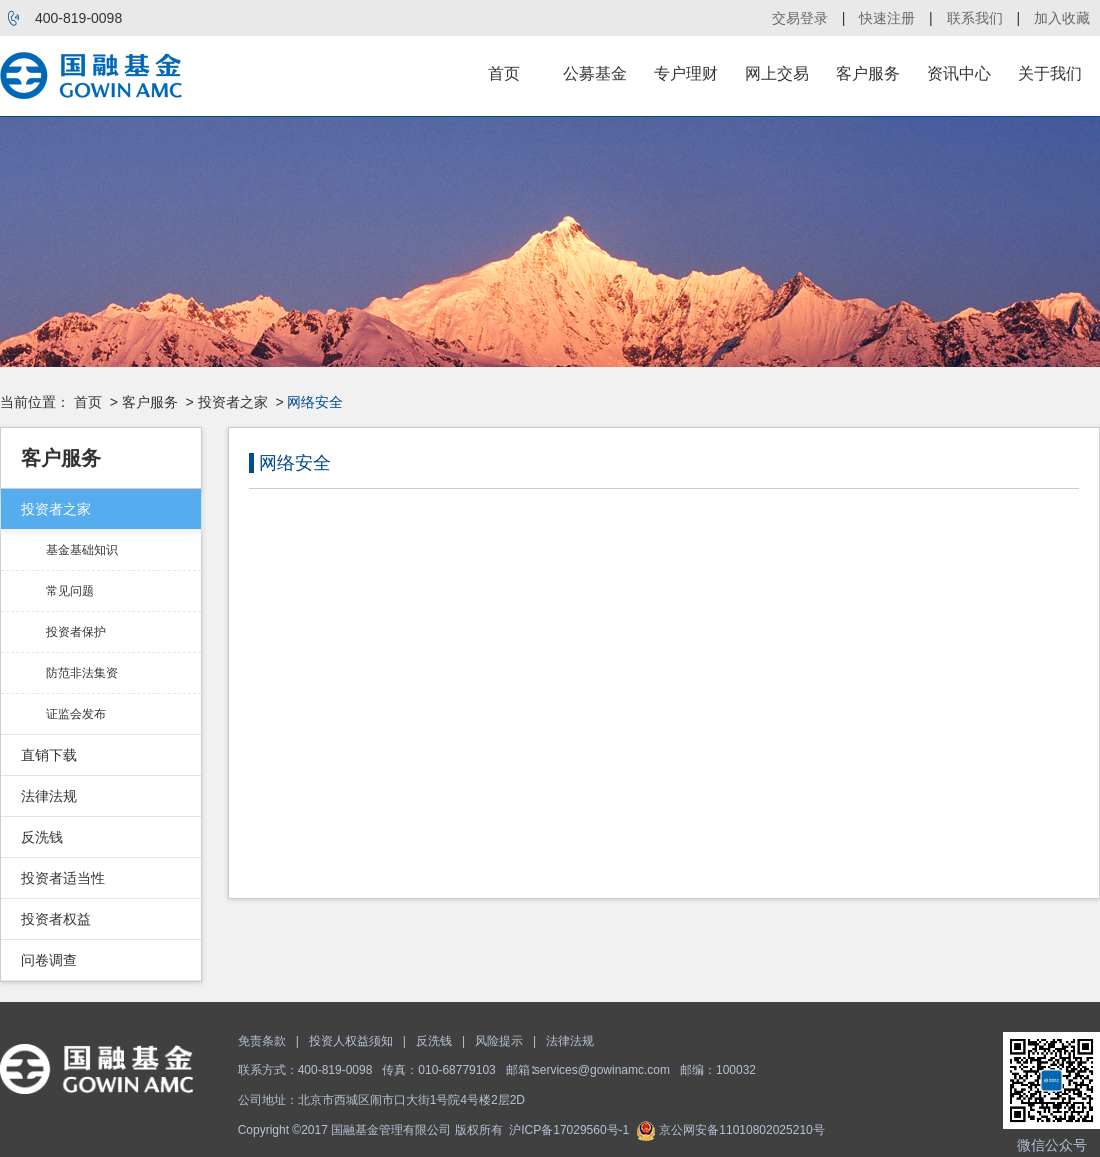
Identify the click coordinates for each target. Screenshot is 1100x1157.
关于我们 (1050, 73)
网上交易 (777, 73)
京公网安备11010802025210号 (730, 1130)
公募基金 (595, 73)
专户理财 (686, 73)
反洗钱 (42, 837)
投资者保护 (76, 632)
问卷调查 (49, 960)
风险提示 (499, 1041)
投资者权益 (56, 919)
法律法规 (49, 796)
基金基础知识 (82, 550)
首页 (504, 73)
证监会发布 (76, 714)
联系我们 (975, 18)
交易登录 (800, 18)
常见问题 (70, 591)
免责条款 (262, 1041)
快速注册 (887, 18)
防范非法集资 (82, 673)
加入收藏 (1062, 18)
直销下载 (49, 755)
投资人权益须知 (351, 1041)
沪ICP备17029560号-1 (569, 1130)
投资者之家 (233, 402)
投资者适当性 (63, 878)
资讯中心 (959, 73)
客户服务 (868, 73)
